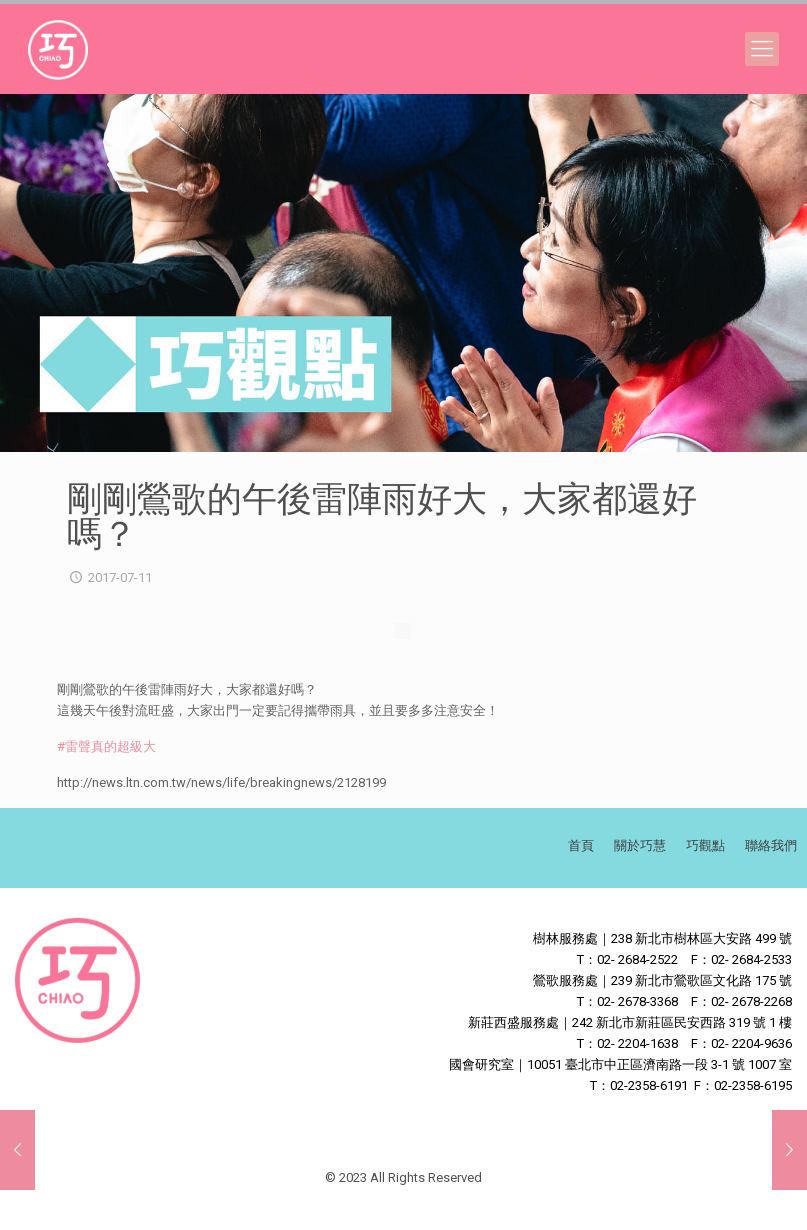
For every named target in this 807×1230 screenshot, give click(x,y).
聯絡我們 (771, 845)
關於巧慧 (640, 845)
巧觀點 (705, 845)
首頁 (581, 845)
